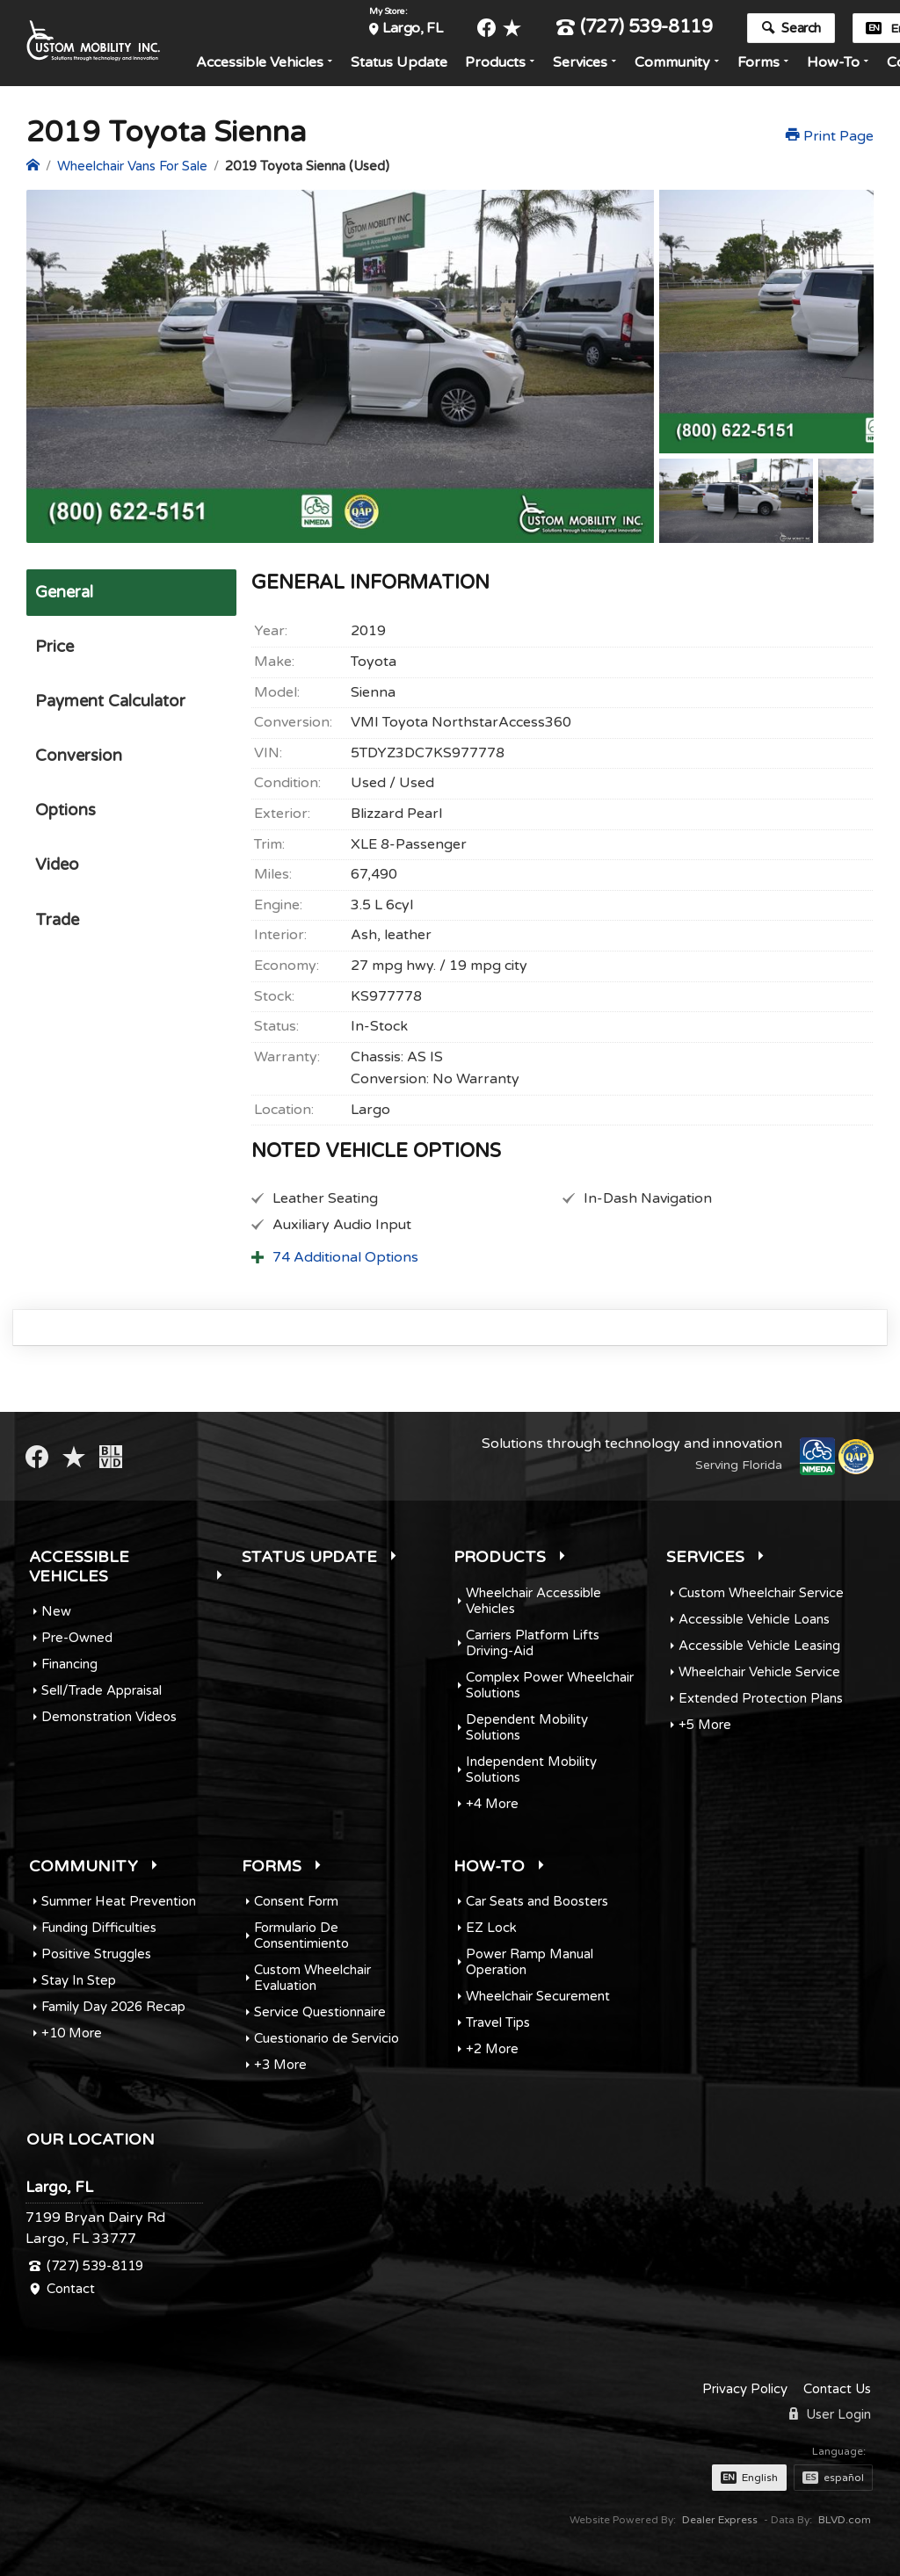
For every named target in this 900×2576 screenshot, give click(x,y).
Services (586, 63)
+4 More (492, 1804)
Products (501, 63)
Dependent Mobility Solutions (527, 1727)
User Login (830, 2414)
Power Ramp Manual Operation (529, 1962)
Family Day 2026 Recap (113, 2007)
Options (64, 819)
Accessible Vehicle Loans (754, 1619)
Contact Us (837, 2389)
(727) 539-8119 (641, 29)
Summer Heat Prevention (118, 1901)
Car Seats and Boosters (537, 1901)
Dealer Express (720, 2520)
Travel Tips (498, 2022)
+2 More (492, 2049)
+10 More (71, 2033)
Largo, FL (418, 29)
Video (56, 876)
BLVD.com (844, 2520)
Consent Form (296, 1901)
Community (678, 63)
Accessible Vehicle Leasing (759, 1645)
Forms (765, 63)
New (56, 1611)
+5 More (705, 1725)
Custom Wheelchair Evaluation (312, 1978)
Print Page (830, 136)
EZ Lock (491, 1928)
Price (53, 649)
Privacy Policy (745, 2389)
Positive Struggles (96, 1954)
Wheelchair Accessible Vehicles (533, 1601)
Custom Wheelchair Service (761, 1593)
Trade (56, 933)
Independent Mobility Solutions (531, 1769)
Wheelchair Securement (538, 1996)
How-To (839, 63)
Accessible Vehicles (266, 63)
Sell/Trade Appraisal (101, 1690)
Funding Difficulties (98, 1928)
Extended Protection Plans (761, 1698)
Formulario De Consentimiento (301, 1935)
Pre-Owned (76, 1638)
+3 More (280, 2065)
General (63, 593)
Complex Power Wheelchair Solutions (550, 1685)
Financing (69, 1664)
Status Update (405, 63)
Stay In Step (78, 1980)
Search (797, 29)
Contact (71, 2289)
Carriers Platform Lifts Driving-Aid (532, 1643)
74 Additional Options (345, 1257)
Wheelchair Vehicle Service (759, 1672)
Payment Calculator (110, 706)
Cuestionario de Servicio (326, 2038)
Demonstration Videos (109, 1717)
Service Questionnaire (320, 2012)
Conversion (77, 762)
